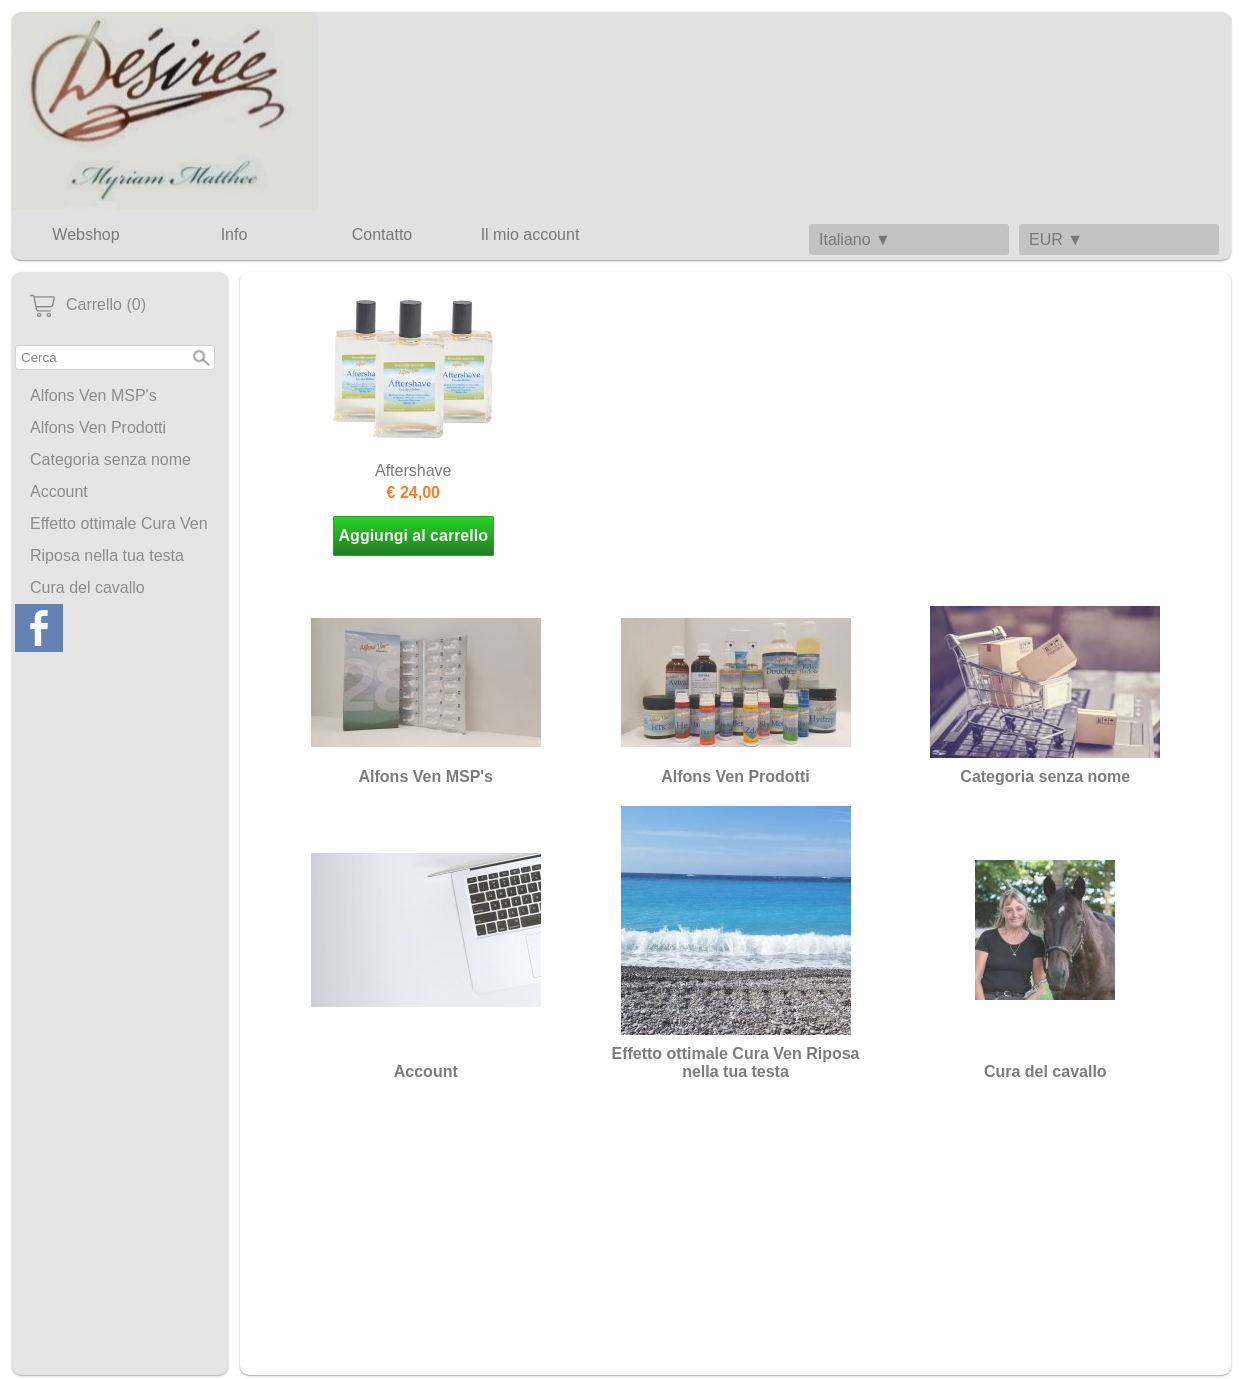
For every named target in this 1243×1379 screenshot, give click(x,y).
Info (234, 234)
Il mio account (530, 234)
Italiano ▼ (855, 239)
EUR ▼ (1056, 239)
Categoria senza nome (110, 459)
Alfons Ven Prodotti (98, 427)
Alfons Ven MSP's (93, 395)
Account (59, 491)
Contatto (382, 234)
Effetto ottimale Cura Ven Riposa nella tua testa (119, 539)
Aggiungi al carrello (413, 535)
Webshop (85, 234)
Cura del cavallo (87, 587)
